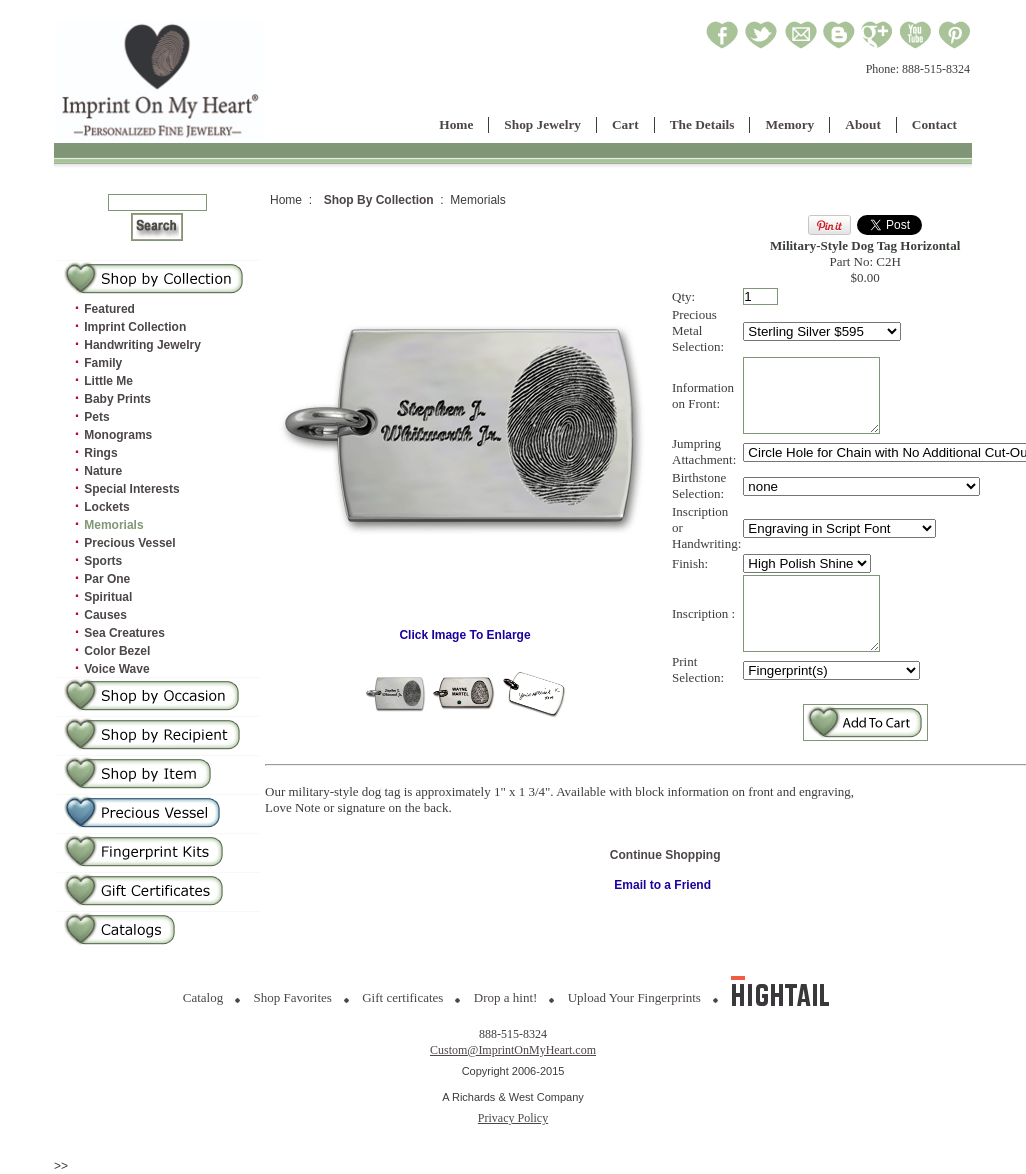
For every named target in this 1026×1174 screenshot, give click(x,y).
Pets (96, 417)
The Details (702, 124)
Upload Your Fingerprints (634, 997)
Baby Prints (117, 399)
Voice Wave (116, 669)
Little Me (108, 381)
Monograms (118, 435)
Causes (105, 615)
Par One (107, 579)
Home (456, 124)
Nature (103, 471)
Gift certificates (402, 997)
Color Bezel (117, 651)
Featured (109, 309)
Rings (100, 453)
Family (103, 363)
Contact (934, 124)
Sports (103, 561)
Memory (789, 124)
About (863, 124)
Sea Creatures (124, 633)
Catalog (203, 997)
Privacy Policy (513, 1118)
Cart (625, 124)
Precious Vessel (129, 543)
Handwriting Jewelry (142, 345)
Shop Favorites (293, 997)
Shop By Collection (379, 200)
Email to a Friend (662, 915)
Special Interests (131, 489)
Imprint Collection (135, 327)
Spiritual (108, 597)
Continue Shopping (665, 885)
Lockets (106, 507)
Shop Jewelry (542, 124)
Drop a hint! (506, 997)
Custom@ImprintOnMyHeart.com (513, 1050)
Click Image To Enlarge (465, 644)
